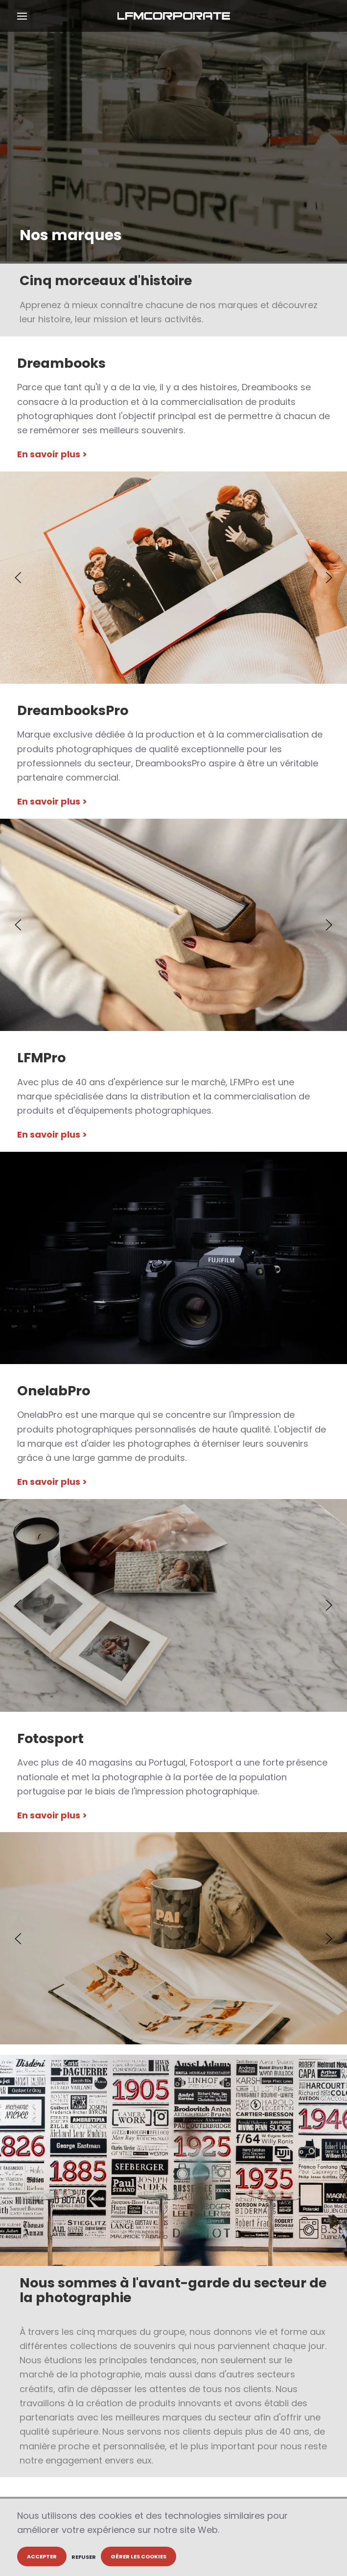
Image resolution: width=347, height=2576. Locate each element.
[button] (22, 16)
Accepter (42, 2556)
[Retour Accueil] (173, 16)
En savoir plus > (52, 454)
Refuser (83, 2557)
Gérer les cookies (138, 2556)
